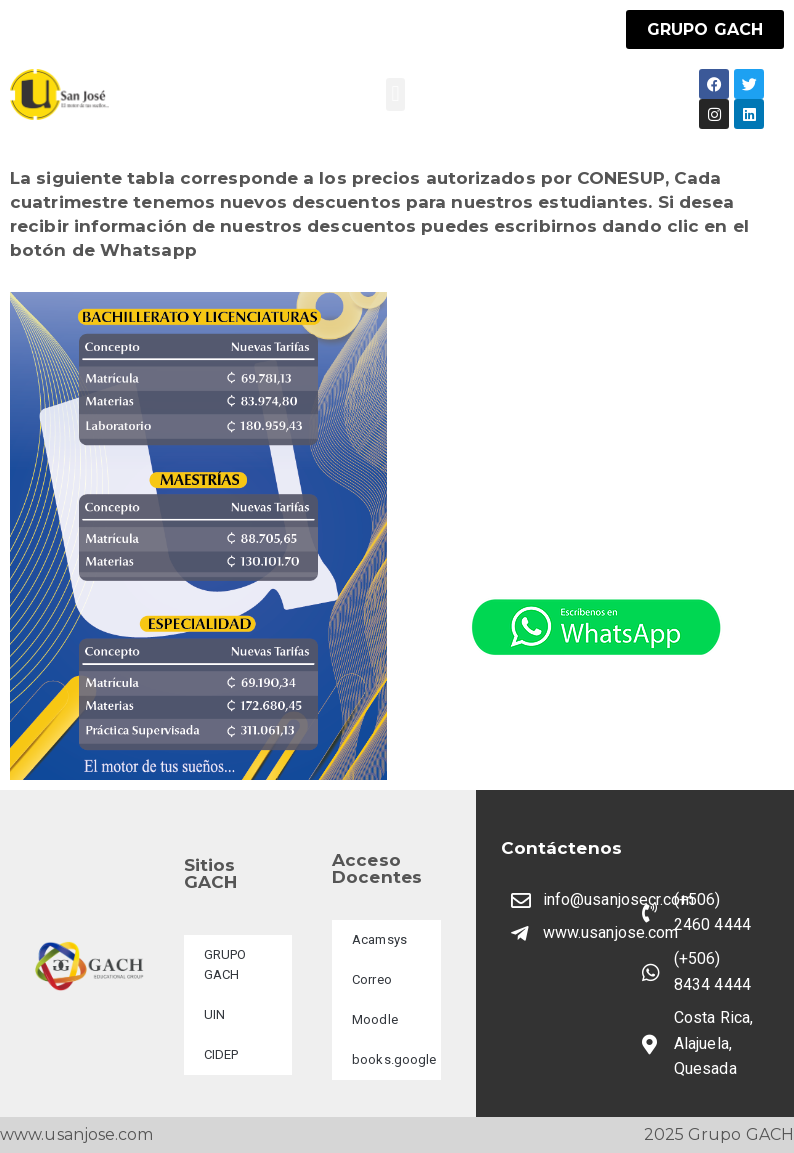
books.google (394, 1059)
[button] (395, 94)
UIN (214, 1014)
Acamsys (379, 939)
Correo (372, 979)
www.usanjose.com (77, 1134)
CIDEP (221, 1054)
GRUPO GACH (225, 964)
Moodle (375, 1019)
